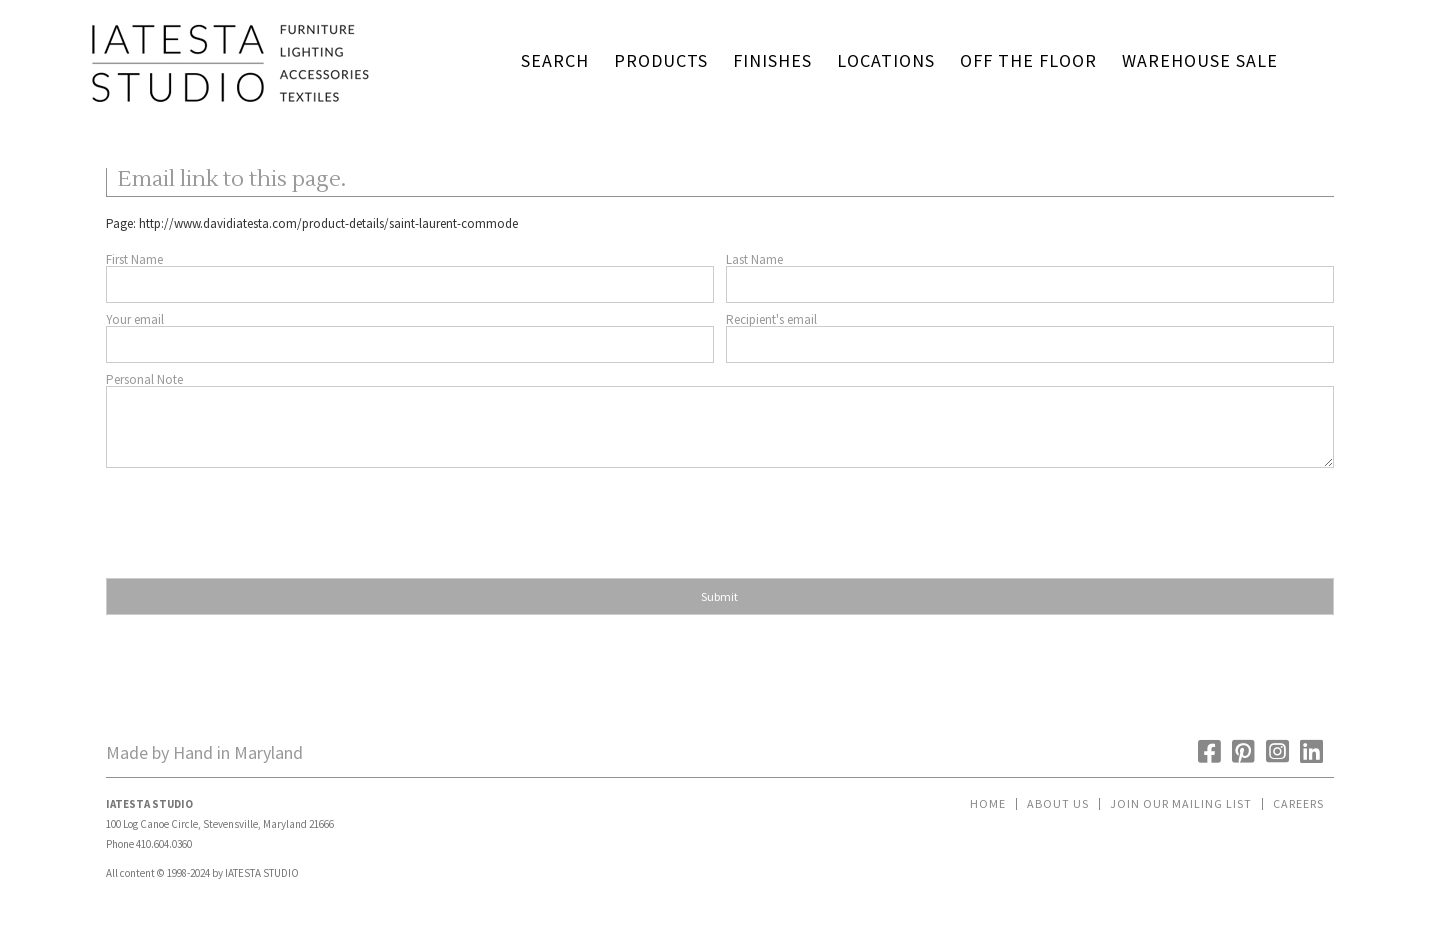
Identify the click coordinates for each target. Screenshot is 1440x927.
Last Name (754, 259)
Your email (135, 319)
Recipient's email (771, 319)
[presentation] (258, 517)
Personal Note (144, 379)
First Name (134, 259)
